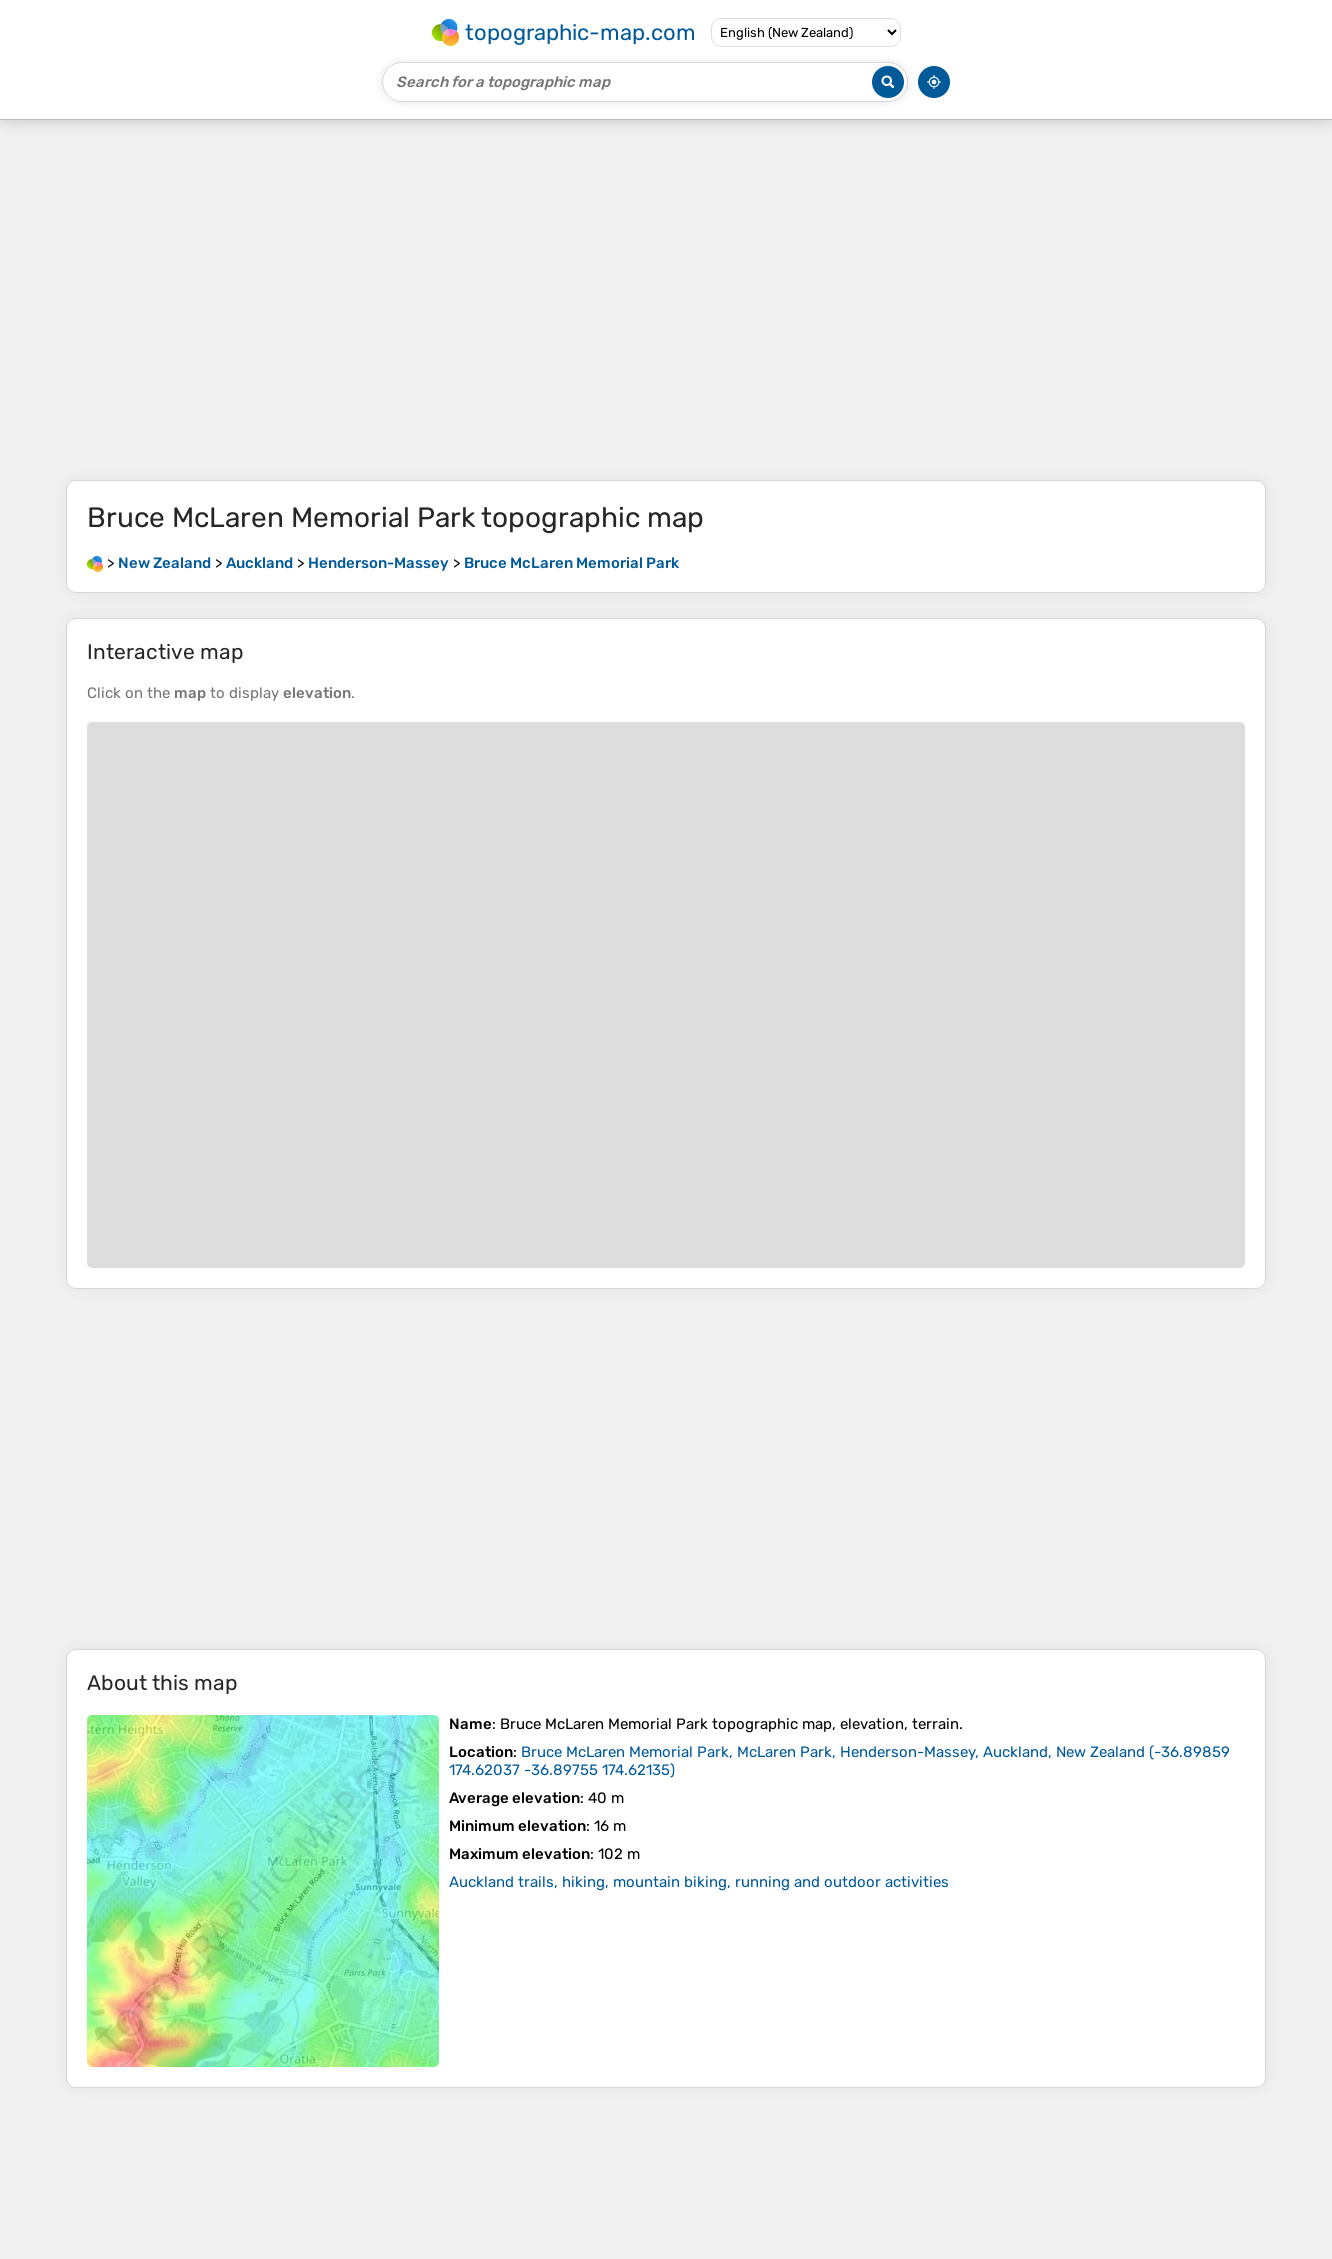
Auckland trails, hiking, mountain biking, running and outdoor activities (699, 1882)
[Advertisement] (666, 300)
